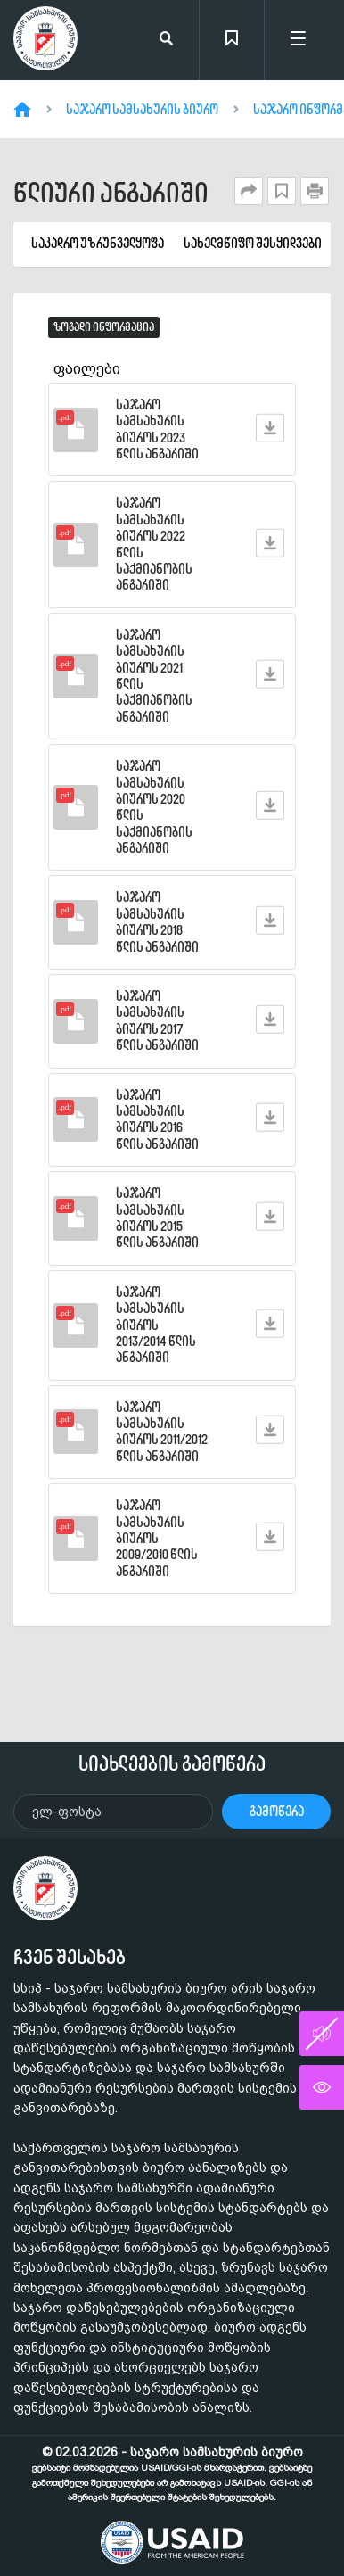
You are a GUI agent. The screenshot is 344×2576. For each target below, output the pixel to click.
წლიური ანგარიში (111, 193)
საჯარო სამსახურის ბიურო (142, 110)
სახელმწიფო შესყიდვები (253, 243)
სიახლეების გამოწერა (172, 1763)
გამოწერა (277, 1811)
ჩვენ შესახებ (69, 1956)
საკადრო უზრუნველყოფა (97, 243)
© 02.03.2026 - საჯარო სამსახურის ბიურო (172, 2473)
